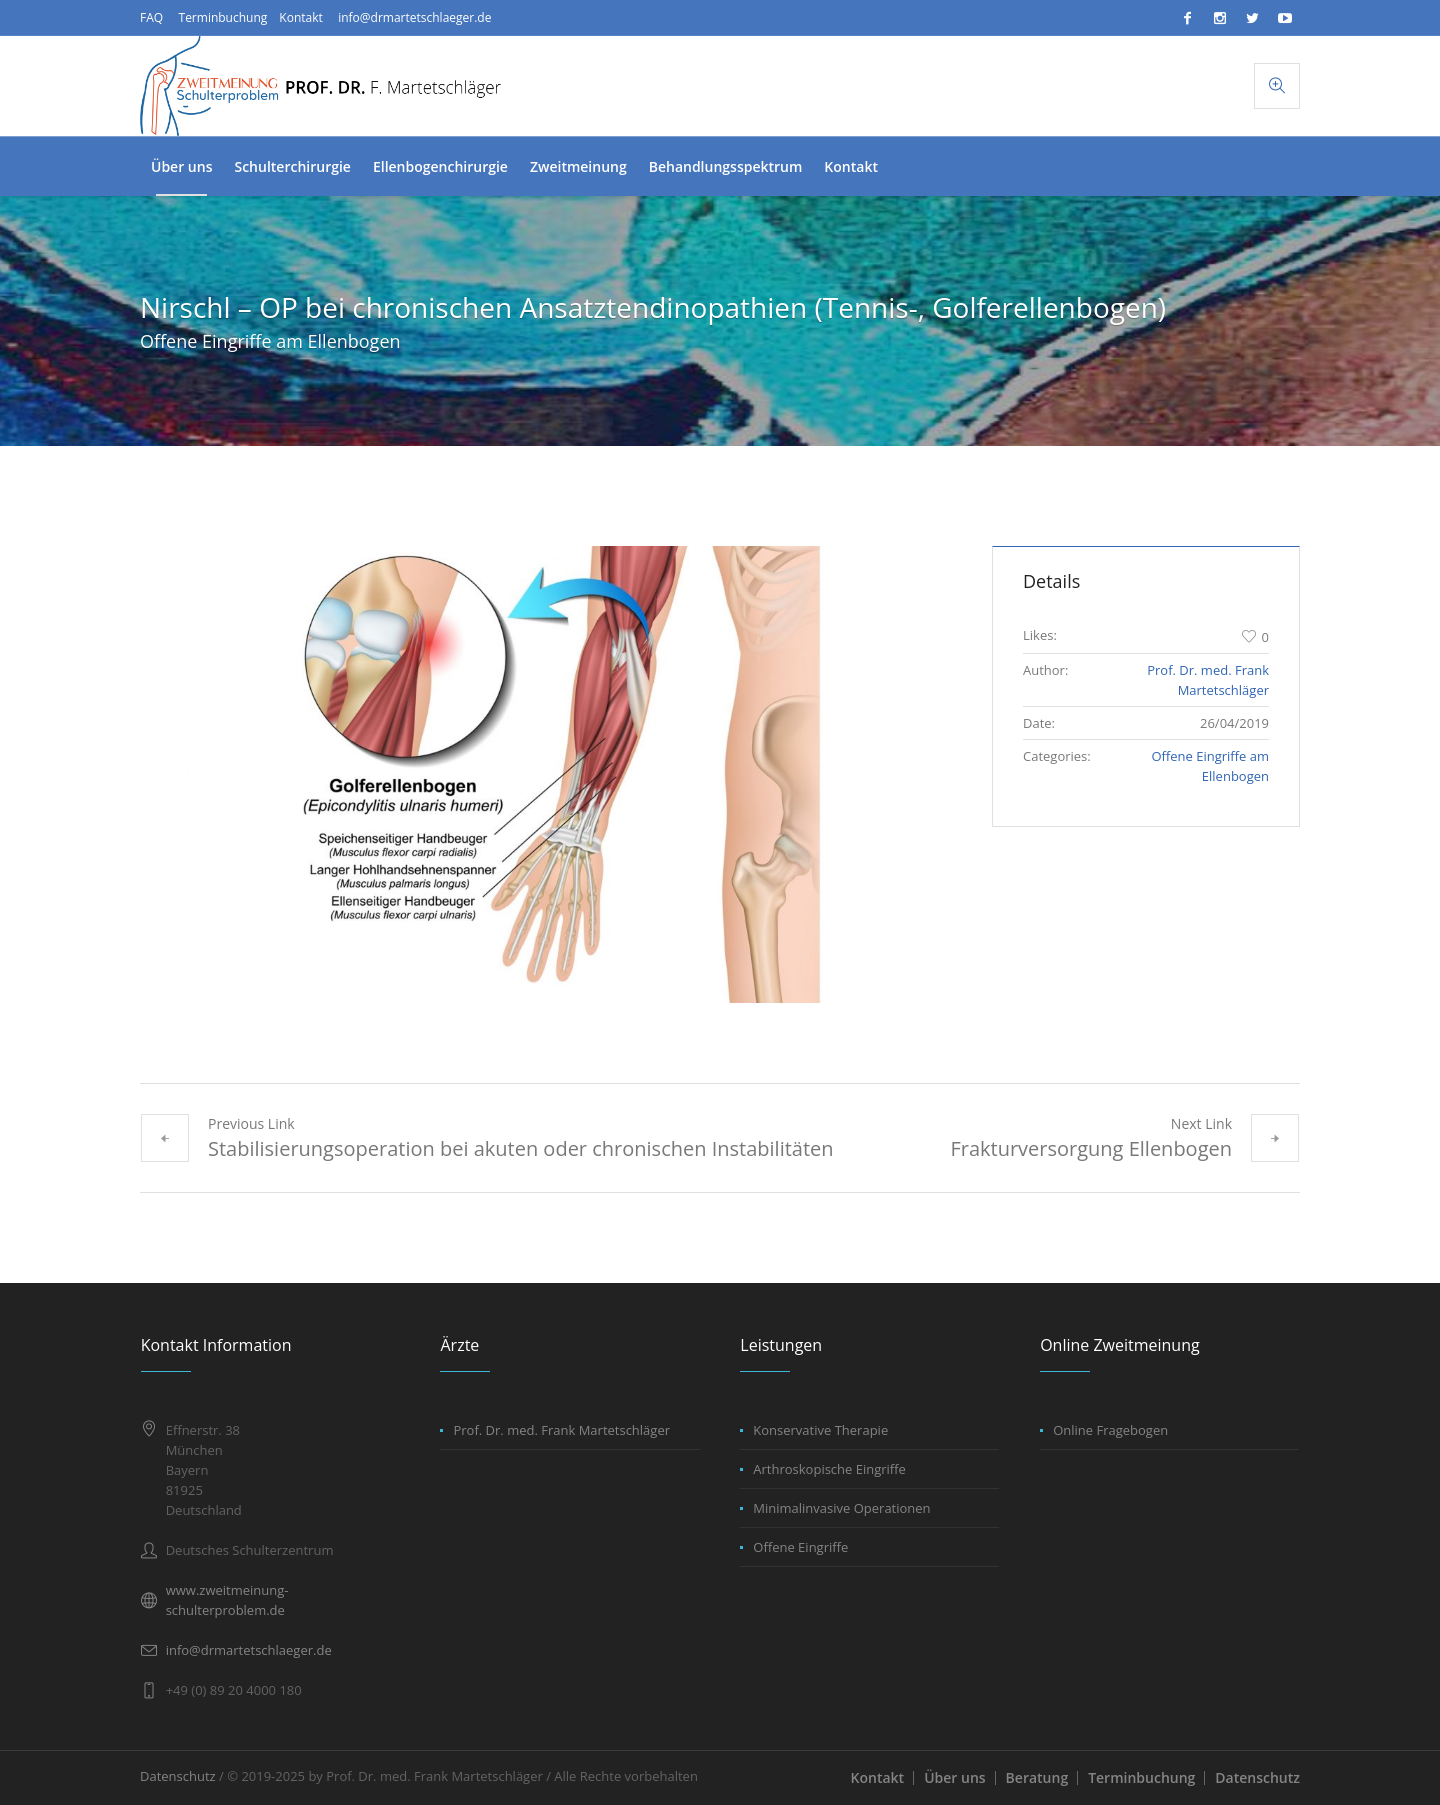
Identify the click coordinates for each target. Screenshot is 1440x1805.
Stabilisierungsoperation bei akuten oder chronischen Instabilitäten (521, 1148)
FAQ (151, 17)
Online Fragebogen (1110, 1430)
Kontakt (300, 17)
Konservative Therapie (820, 1430)
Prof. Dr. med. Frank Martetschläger (561, 1430)
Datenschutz (1257, 1777)
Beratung (1037, 1777)
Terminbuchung (223, 17)
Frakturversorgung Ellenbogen (1091, 1148)
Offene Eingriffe (800, 1547)
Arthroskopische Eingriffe (829, 1469)
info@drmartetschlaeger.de (414, 17)
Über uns (954, 1777)
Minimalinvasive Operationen (841, 1508)
